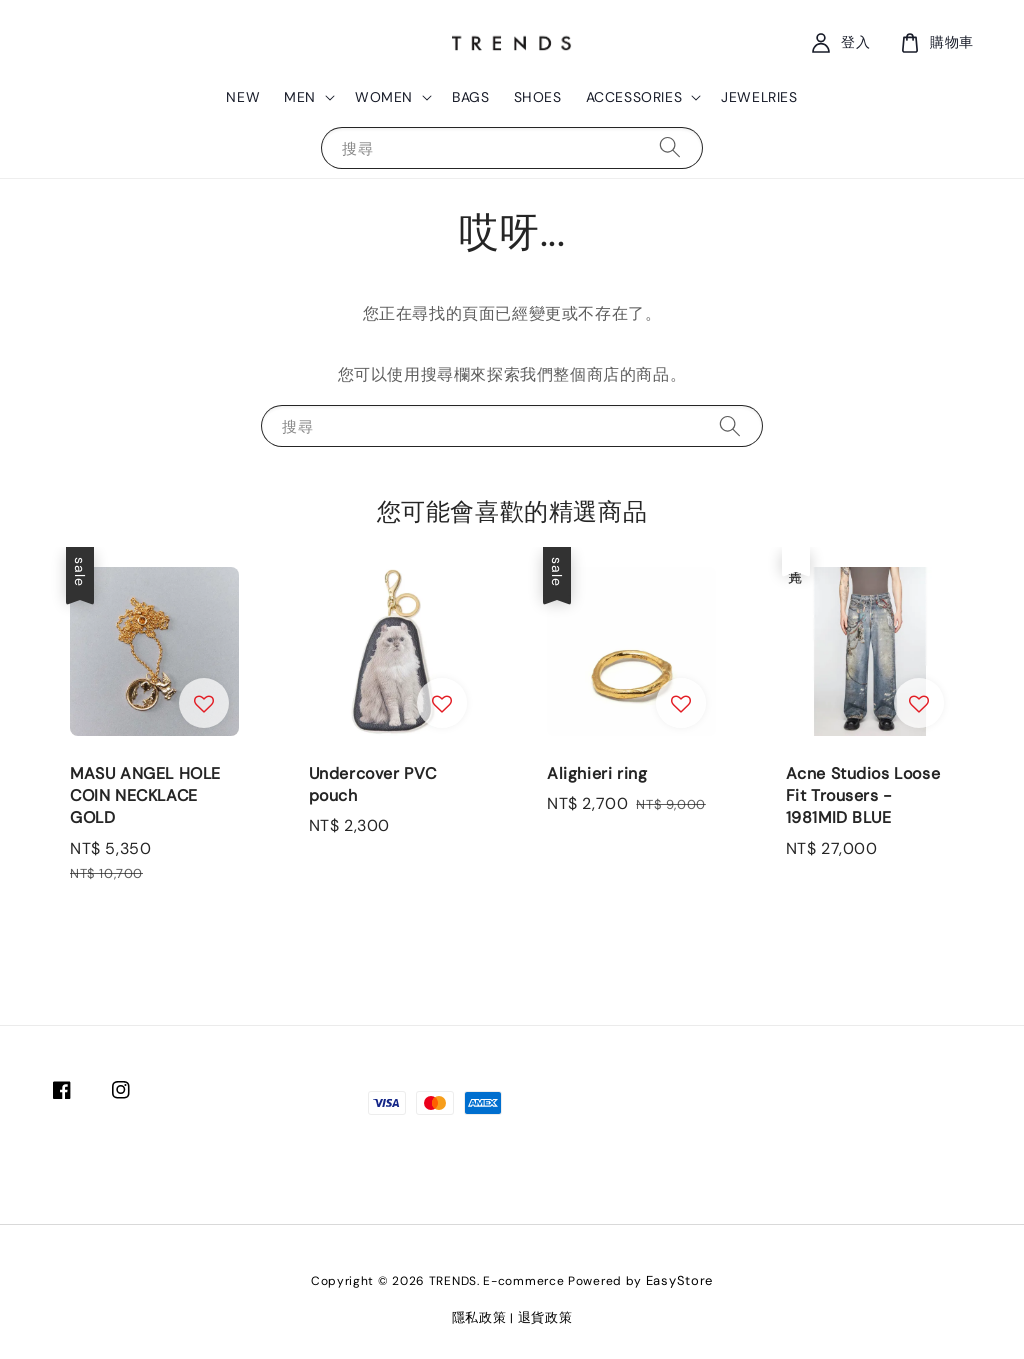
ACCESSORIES (634, 97)
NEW (243, 97)
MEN (300, 97)
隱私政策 (479, 1317)
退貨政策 (545, 1317)
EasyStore (679, 1280)
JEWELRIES (759, 97)
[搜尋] (670, 147)
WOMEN (384, 97)
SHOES (538, 97)
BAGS (470, 97)
